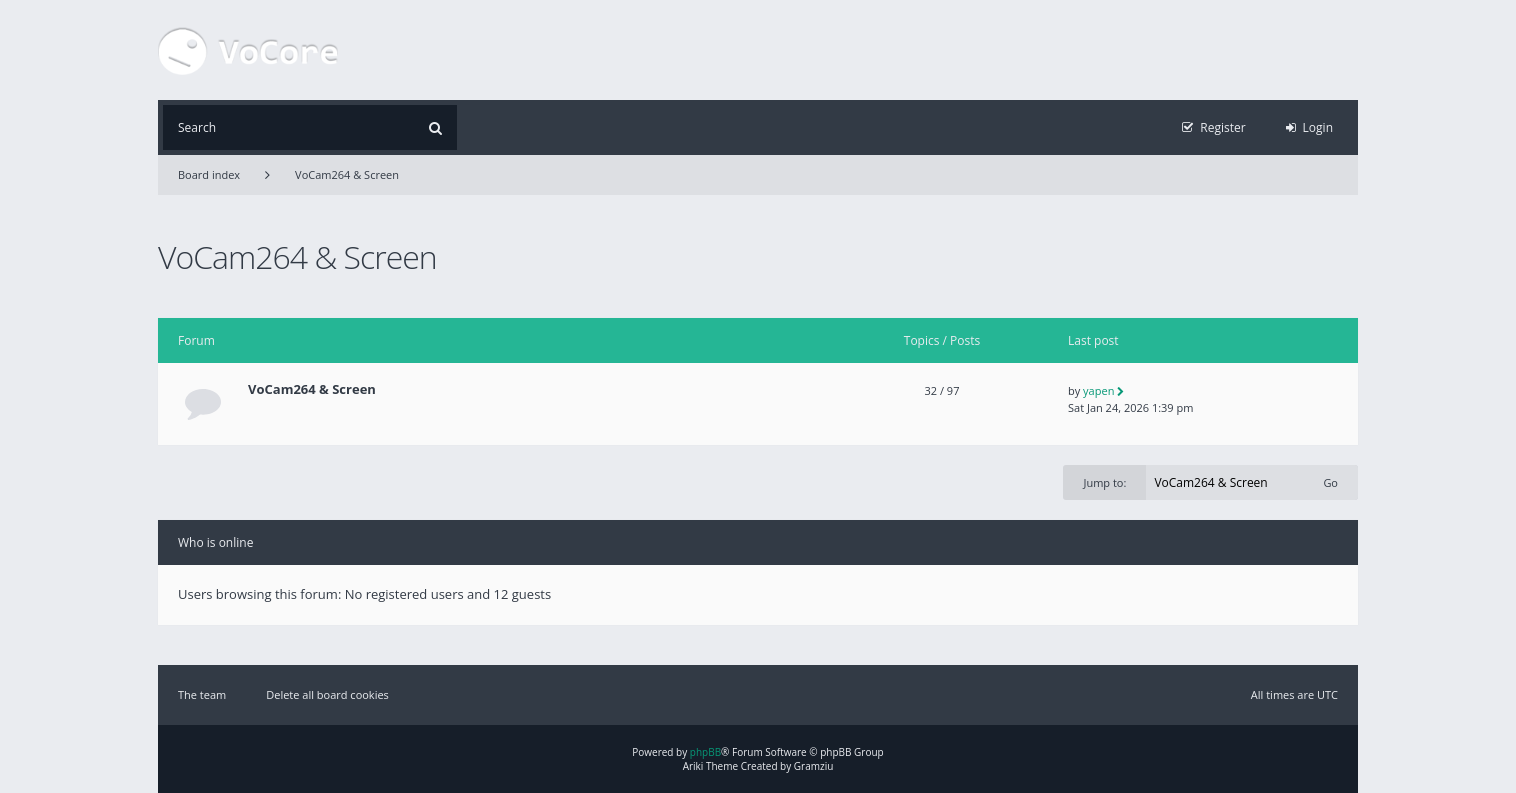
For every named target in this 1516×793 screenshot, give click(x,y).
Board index (209, 174)
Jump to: (1104, 482)
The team (202, 694)
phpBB (705, 752)
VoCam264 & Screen (347, 174)
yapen (1098, 390)
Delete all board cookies (327, 694)
